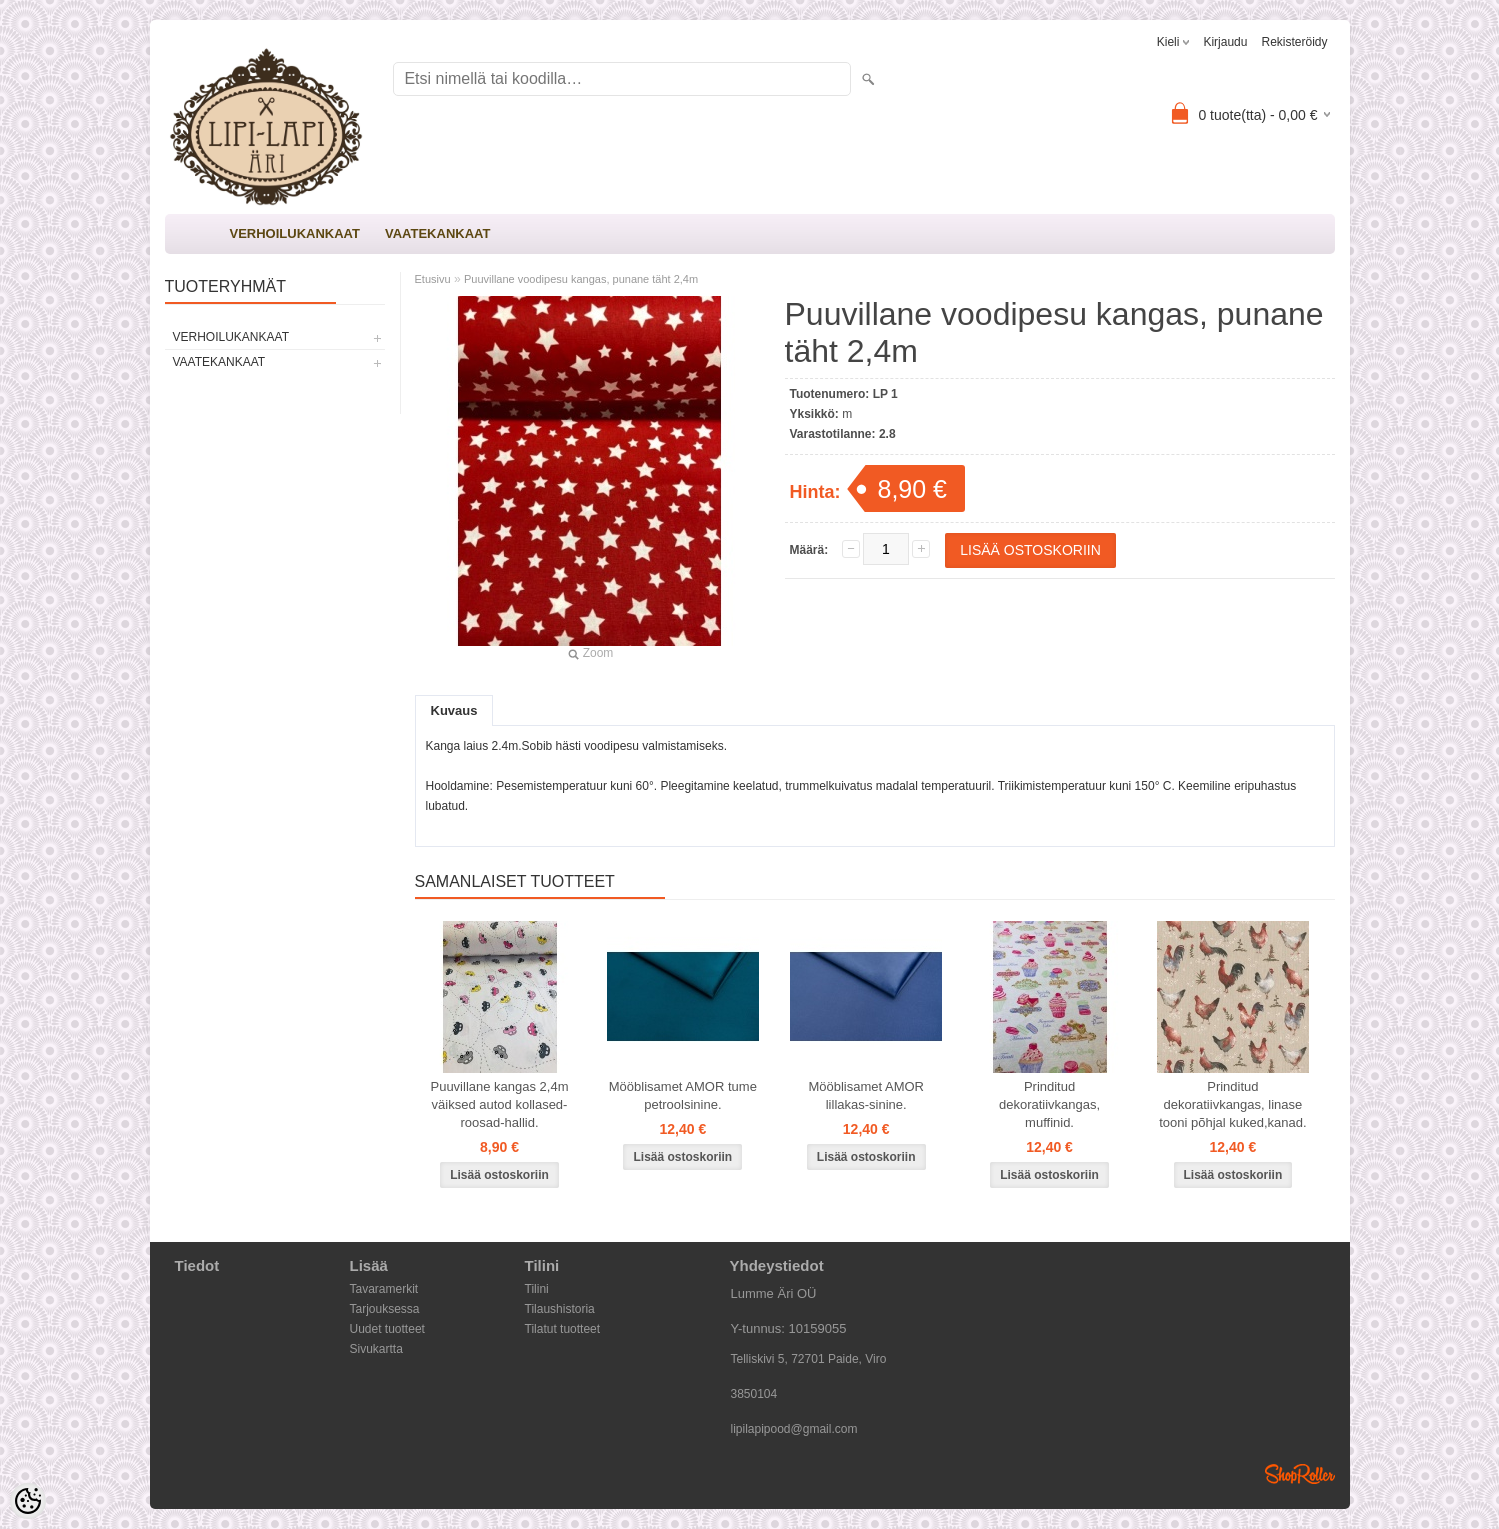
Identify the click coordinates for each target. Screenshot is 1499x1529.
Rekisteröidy (1294, 42)
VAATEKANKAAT (437, 233)
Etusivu (433, 279)
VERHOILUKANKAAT (295, 233)
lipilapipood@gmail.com (794, 1429)
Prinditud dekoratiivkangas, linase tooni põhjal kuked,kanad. (1232, 1104)
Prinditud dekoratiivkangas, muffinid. (1049, 1104)
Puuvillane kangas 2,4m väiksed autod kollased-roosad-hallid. (499, 1104)
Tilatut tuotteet (563, 1329)
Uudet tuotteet (387, 1329)
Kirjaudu (1225, 42)
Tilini (537, 1289)
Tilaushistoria (560, 1309)
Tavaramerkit (384, 1289)
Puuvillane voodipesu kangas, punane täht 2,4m (581, 279)
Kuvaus (454, 710)
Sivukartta (376, 1349)
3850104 (754, 1394)
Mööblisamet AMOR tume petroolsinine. (683, 1095)
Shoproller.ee (1300, 1474)
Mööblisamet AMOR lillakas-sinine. (866, 1095)
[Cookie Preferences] (28, 1501)
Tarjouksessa (385, 1309)
